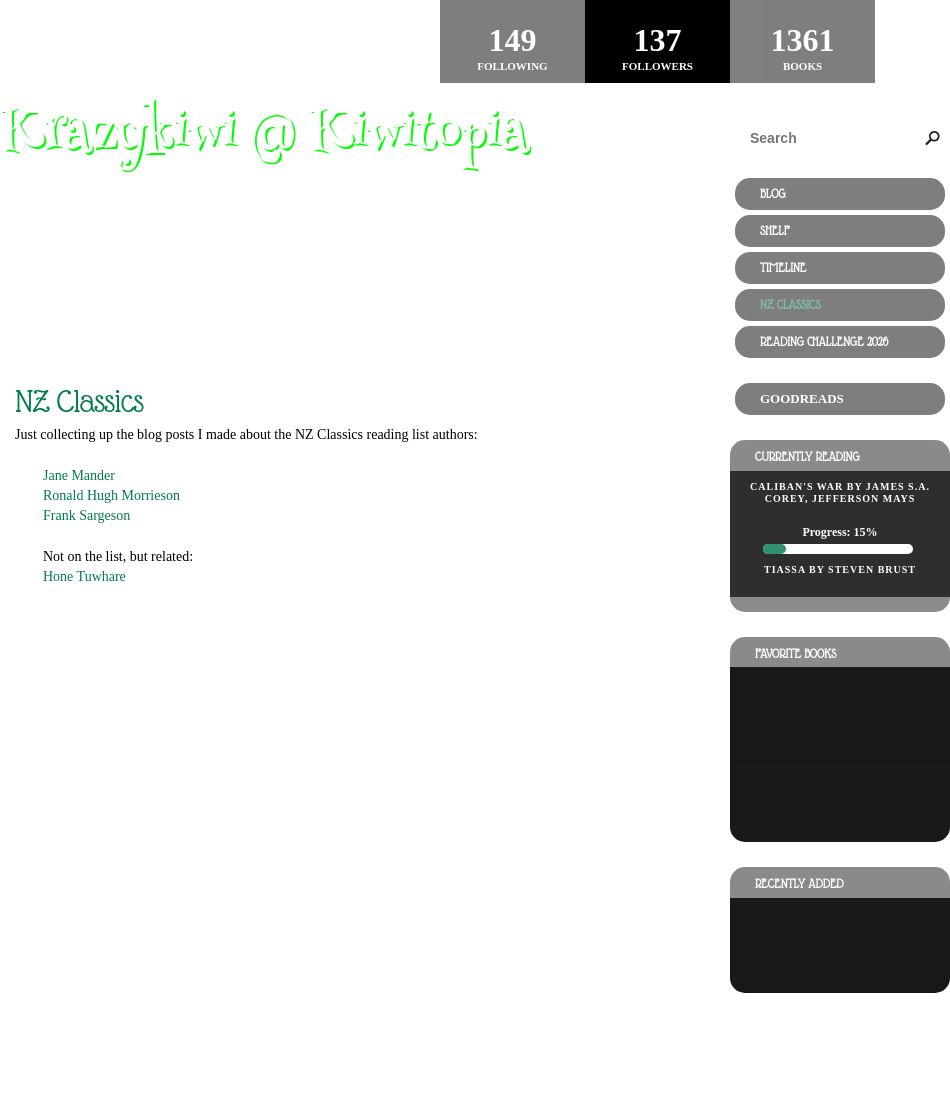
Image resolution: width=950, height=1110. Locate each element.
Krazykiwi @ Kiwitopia (264, 135)
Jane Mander (79, 475)
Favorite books (795, 654)
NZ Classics (790, 305)
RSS (204, 1028)
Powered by (92, 1051)
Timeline (783, 268)
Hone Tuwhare (84, 576)
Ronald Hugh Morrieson (111, 495)
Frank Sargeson (86, 515)
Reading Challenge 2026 (824, 342)
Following (512, 41)
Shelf (775, 231)
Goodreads (802, 398)
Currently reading (807, 457)
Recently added (799, 884)
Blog (773, 194)
